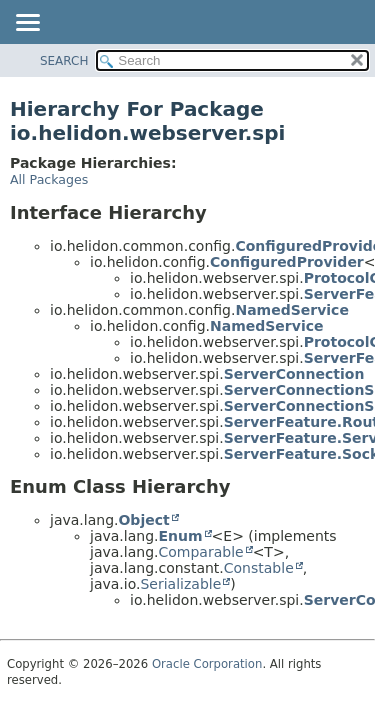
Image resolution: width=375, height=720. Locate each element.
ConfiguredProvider (287, 262)
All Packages (49, 179)
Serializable (180, 584)
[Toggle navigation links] (27, 24)
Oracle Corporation (207, 664)
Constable (259, 568)
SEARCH (64, 61)
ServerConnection (294, 374)
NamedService (291, 310)
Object (143, 520)
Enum (180, 536)
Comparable (200, 552)
